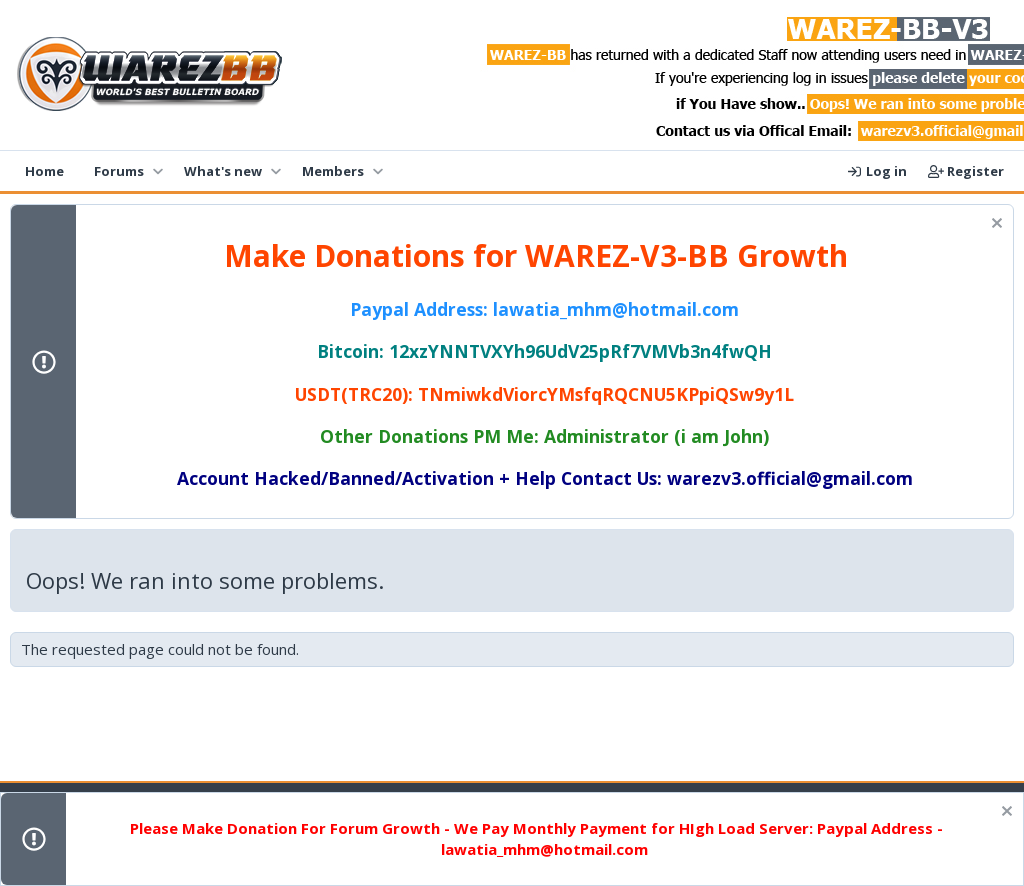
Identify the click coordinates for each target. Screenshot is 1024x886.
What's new (223, 171)
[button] (157, 171)
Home (44, 171)
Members (333, 171)
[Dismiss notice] (994, 225)
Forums (119, 171)
